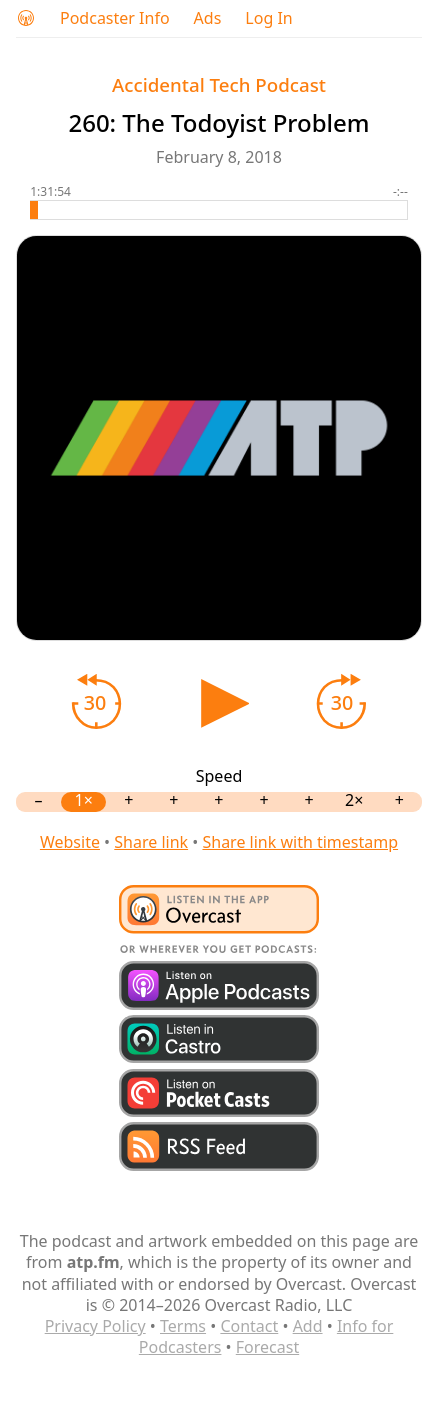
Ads (208, 18)
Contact (249, 1326)
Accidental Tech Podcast (219, 84)
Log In (268, 18)
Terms (183, 1326)
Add (308, 1326)
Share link (151, 842)
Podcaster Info (115, 18)
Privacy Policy (95, 1326)
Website (70, 842)
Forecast (267, 1347)
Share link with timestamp (300, 842)
